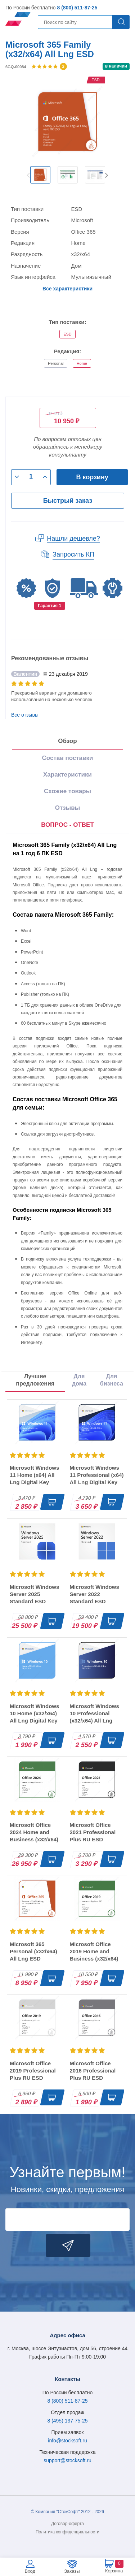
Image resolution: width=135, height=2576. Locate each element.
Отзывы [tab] (67, 807)
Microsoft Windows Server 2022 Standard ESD (94, 1594)
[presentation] (67, 825)
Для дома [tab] (79, 1380)
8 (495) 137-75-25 (67, 2421)
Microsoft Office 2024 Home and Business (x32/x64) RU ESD (34, 1836)
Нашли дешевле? (73, 538)
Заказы (72, 2571)
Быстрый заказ (67, 500)
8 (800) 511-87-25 (77, 7)
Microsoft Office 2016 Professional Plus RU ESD (93, 2070)
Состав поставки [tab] (67, 758)
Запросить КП (73, 554)
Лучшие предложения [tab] (35, 1380)
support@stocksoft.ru (67, 2460)
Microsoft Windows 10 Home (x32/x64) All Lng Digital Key (34, 1713)
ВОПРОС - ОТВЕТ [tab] (67, 824)
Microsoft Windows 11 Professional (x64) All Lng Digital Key (97, 1475)
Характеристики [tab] (67, 774)
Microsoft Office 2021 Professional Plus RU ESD (93, 1832)
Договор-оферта (67, 2523)
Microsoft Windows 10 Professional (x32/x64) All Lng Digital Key (94, 1717)
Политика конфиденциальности (67, 2531)
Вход (30, 2571)
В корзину (92, 477)
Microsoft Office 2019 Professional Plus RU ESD (33, 2070)
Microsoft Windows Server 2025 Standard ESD (34, 1594)
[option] (40, 174)
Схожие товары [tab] (67, 791)
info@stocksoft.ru (67, 2440)
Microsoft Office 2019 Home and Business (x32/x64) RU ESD (94, 1955)
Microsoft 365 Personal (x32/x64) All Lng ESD (33, 1951)
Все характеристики (67, 288)
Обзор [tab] (67, 741)
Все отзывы (25, 715)
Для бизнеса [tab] (111, 1380)
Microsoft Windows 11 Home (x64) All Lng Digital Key (34, 1475)
